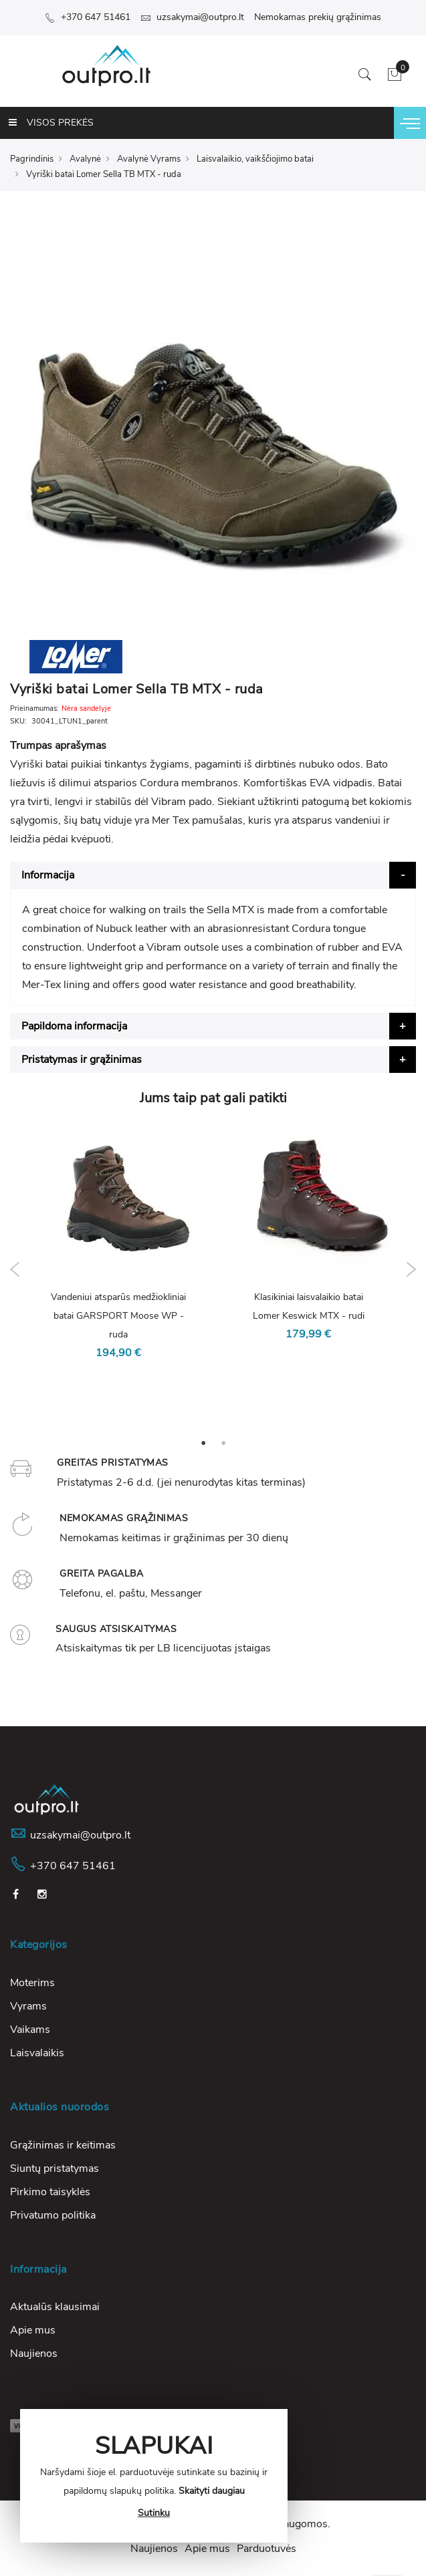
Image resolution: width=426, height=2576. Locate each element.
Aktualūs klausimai (55, 2306)
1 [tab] (203, 1442)
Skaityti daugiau (212, 2490)
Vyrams (28, 2006)
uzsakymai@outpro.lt (192, 17)
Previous (15, 1269)
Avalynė (85, 159)
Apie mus (33, 2330)
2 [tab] (223, 1442)
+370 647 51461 (87, 17)
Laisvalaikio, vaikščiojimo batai (255, 159)
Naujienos (34, 2353)
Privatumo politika (53, 2215)
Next (411, 1269)
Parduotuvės (266, 2548)
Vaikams (30, 2029)
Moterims (32, 1982)
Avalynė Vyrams (149, 159)
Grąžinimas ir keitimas (63, 2145)
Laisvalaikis (37, 2053)
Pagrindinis (32, 159)
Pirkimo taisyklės (50, 2192)
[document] (154, 2476)
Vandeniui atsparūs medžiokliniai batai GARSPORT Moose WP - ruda (118, 1316)
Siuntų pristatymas (54, 2168)
